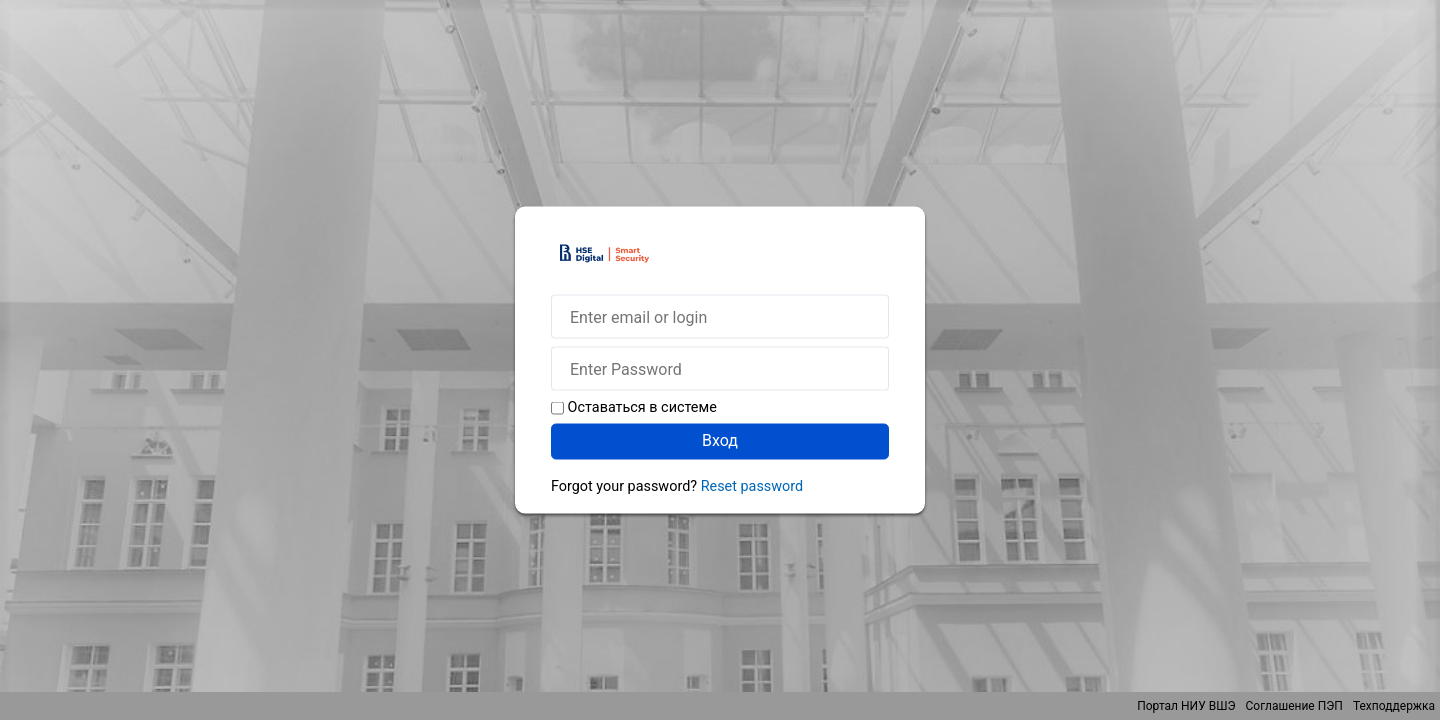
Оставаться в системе (642, 407)
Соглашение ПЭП (1294, 706)
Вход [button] (720, 440)
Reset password (752, 486)
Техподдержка (1394, 706)
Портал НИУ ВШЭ (1186, 706)
